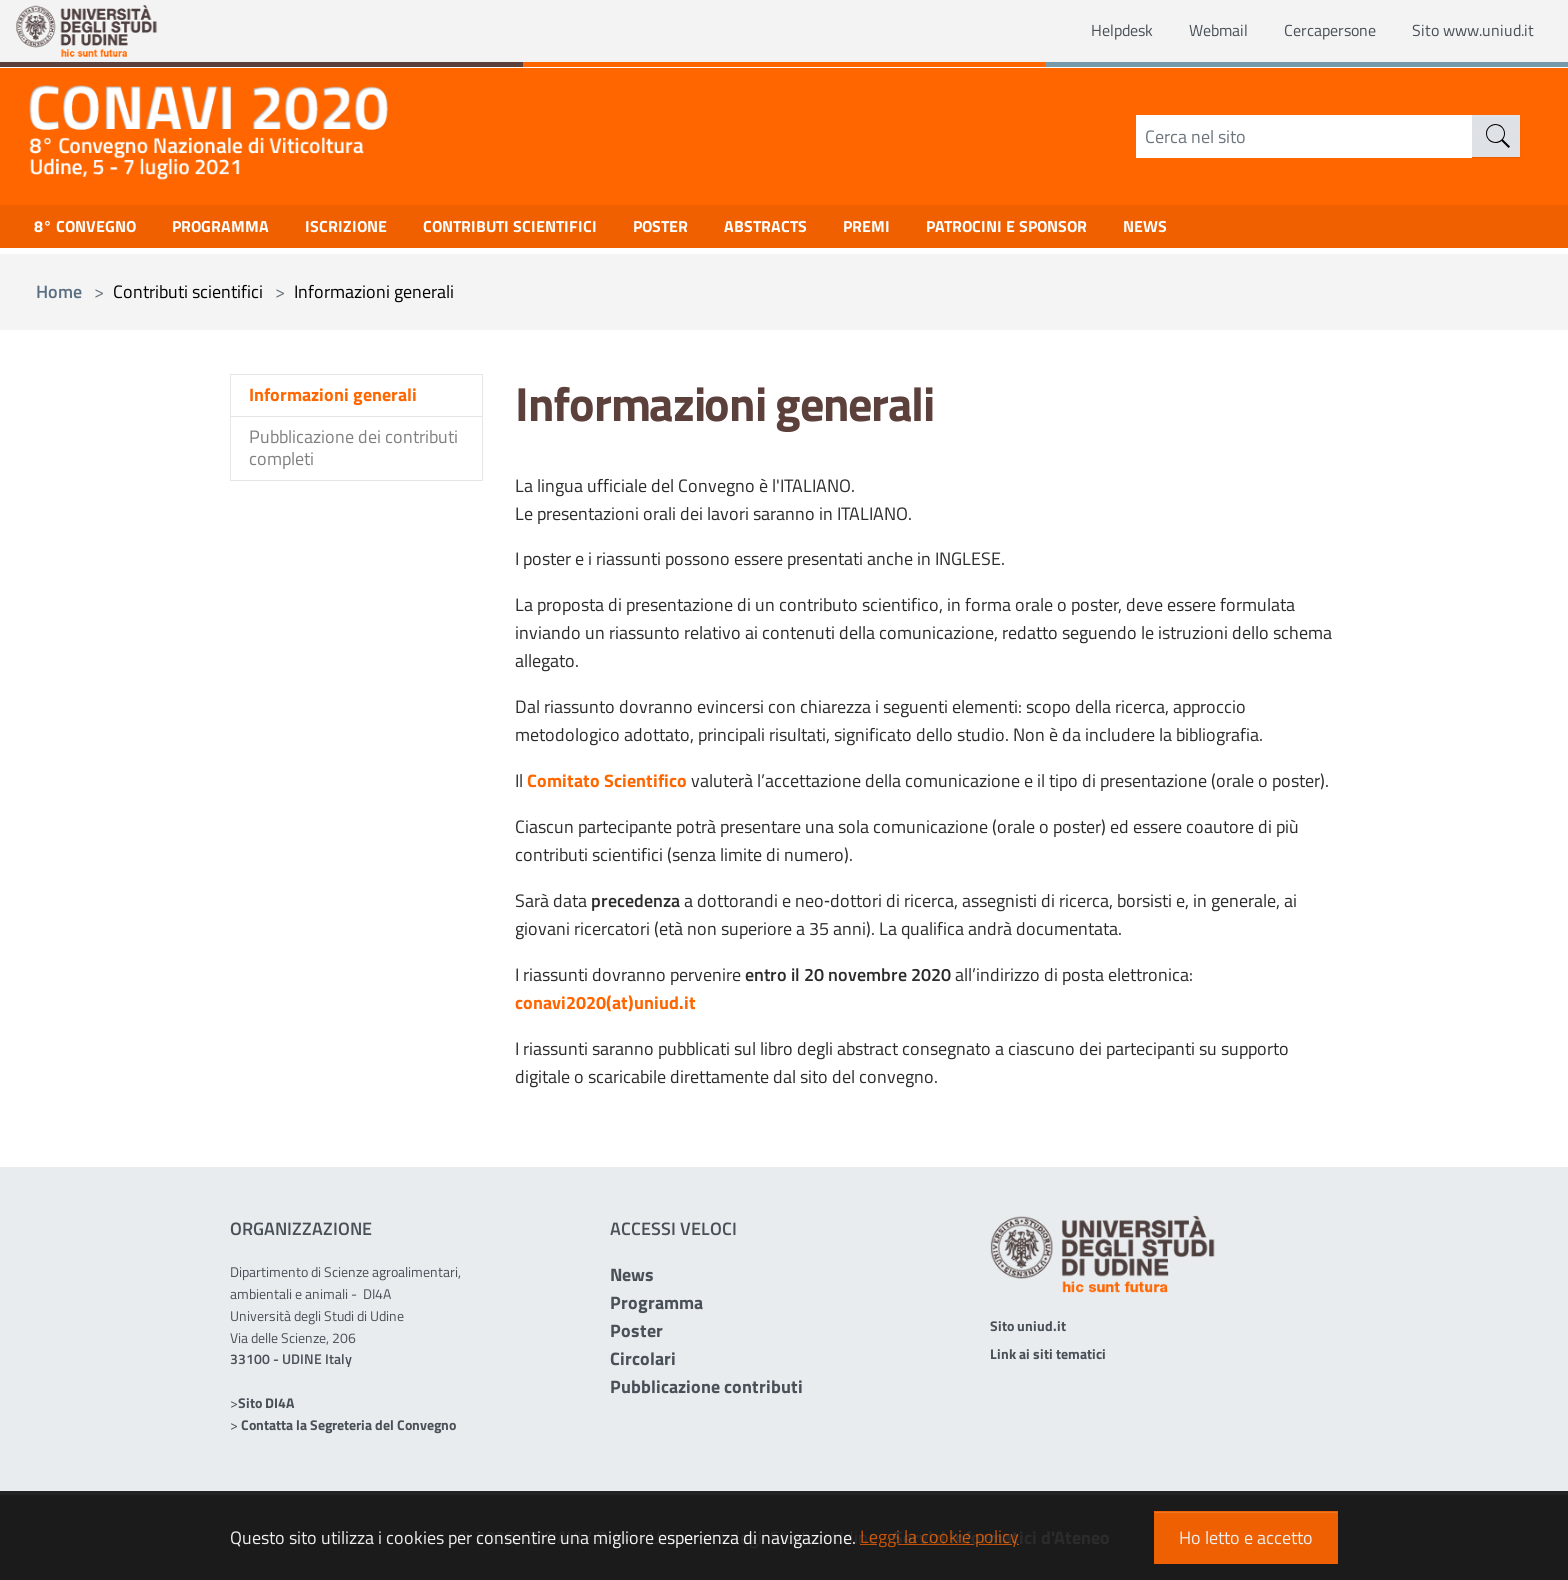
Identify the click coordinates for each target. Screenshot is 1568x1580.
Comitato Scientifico (607, 780)
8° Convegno (91, 230)
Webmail (1189, 31)
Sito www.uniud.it (1465, 31)
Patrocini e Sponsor (1086, 230)
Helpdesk (1085, 31)
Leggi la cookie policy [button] (939, 1536)
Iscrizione (373, 230)
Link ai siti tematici (1048, 1353)
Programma (238, 230)
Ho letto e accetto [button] (1246, 1537)
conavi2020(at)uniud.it (605, 1002)
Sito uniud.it (1028, 1325)
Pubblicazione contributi (706, 1386)
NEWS (1237, 230)
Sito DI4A (266, 1402)
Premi (934, 230)
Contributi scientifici (549, 230)
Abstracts (826, 230)
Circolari (643, 1358)
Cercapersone (1309, 31)
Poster (712, 230)
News (632, 1274)
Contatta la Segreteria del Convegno (348, 1424)
